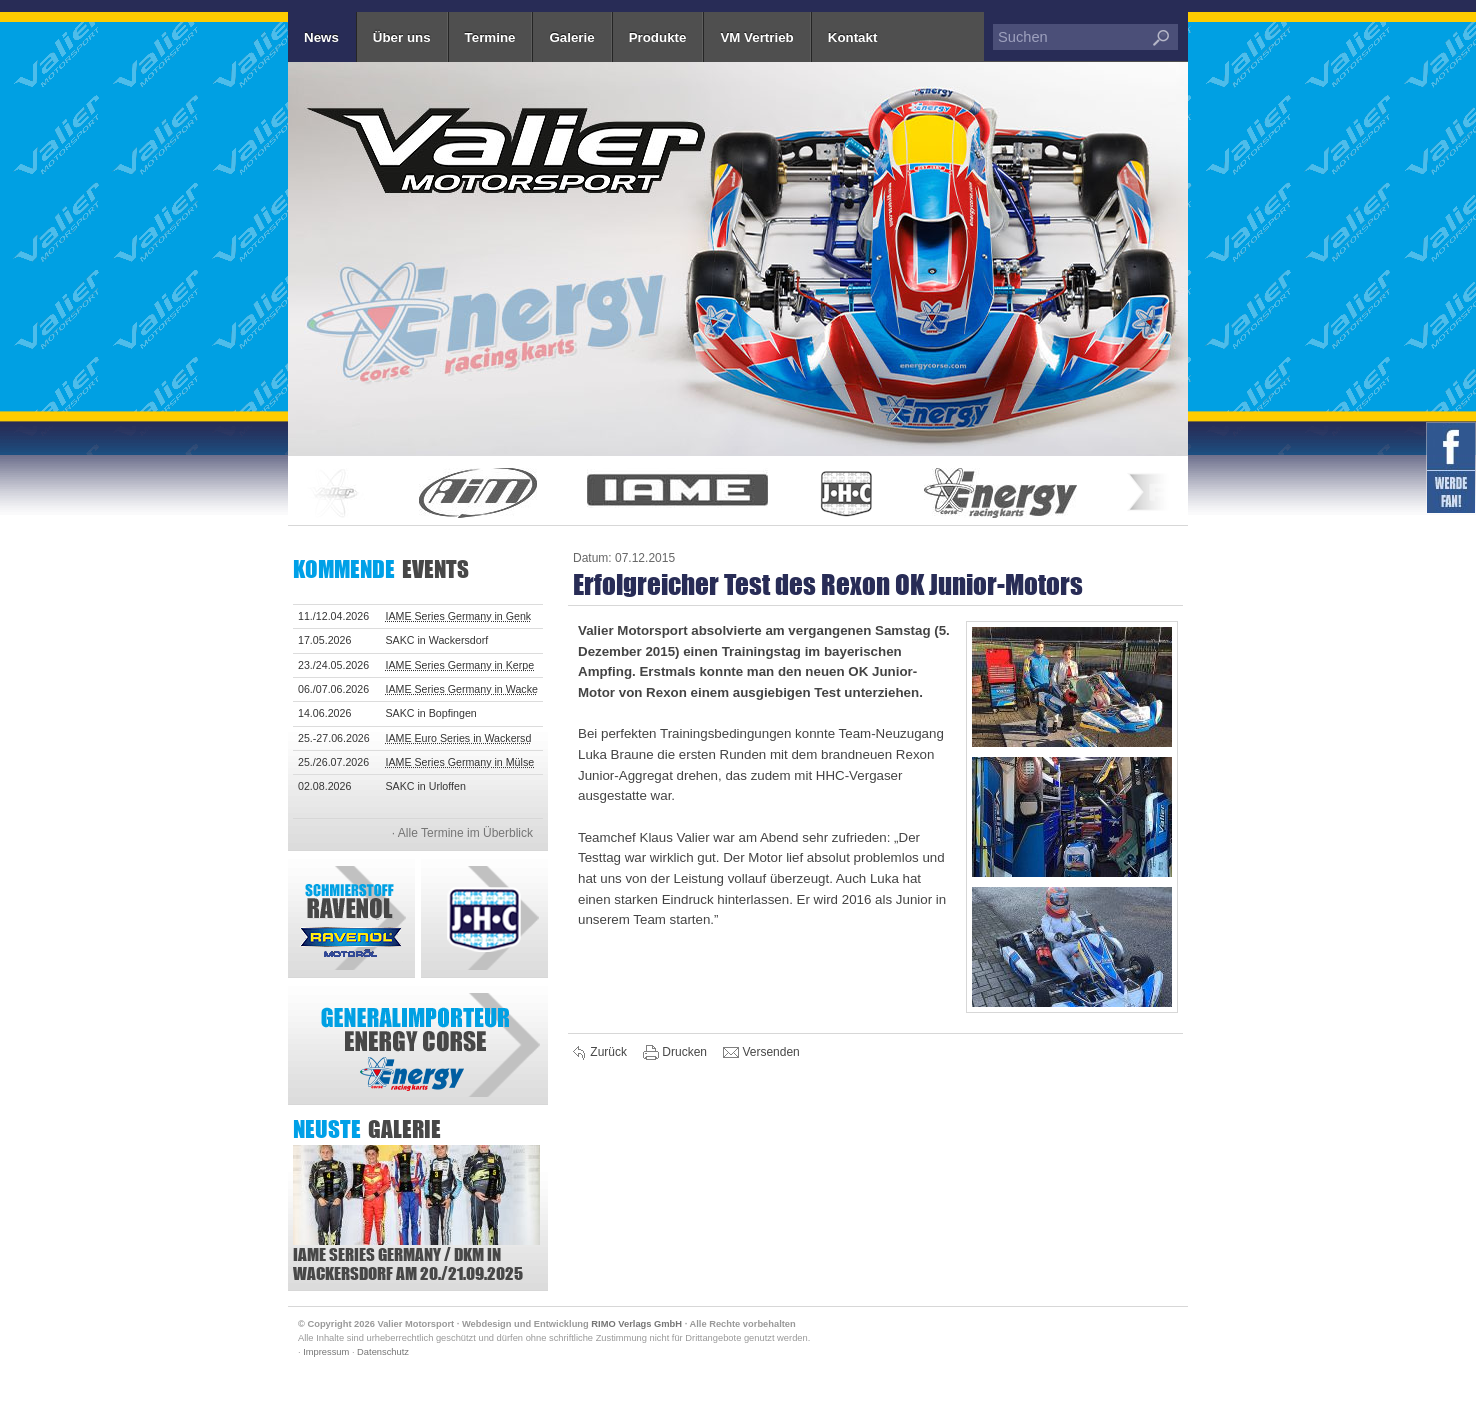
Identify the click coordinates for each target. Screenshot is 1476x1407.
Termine (490, 37)
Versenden (761, 1053)
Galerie (571, 37)
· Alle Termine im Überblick (462, 833)
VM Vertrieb (756, 37)
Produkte (658, 37)
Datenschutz (383, 1352)
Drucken (676, 1053)
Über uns (402, 37)
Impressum (326, 1352)
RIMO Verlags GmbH (636, 1324)
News (321, 37)
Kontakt (853, 37)
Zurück (600, 1053)
